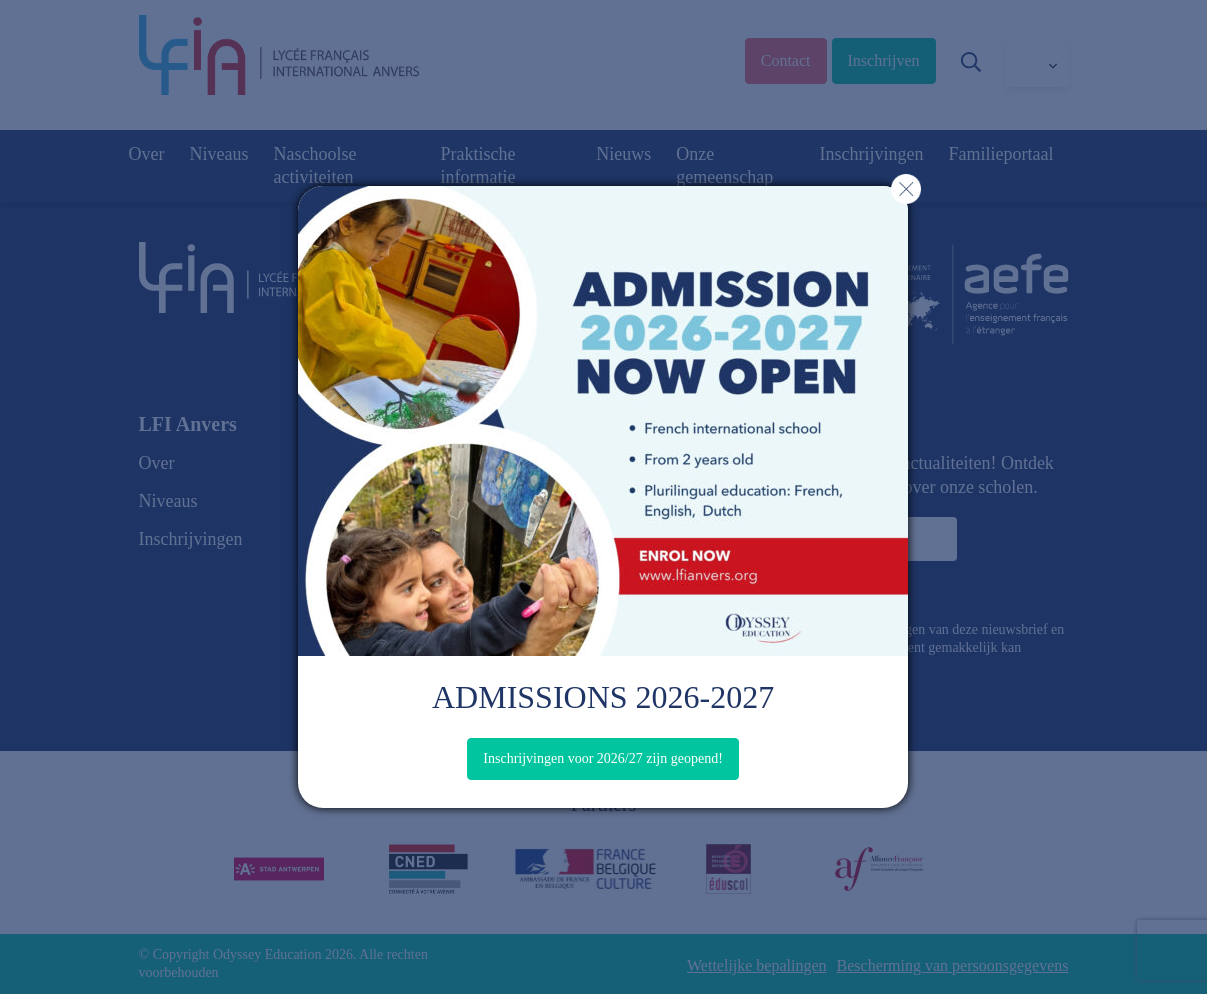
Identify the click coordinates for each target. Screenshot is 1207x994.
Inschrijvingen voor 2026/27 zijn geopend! (603, 758)
